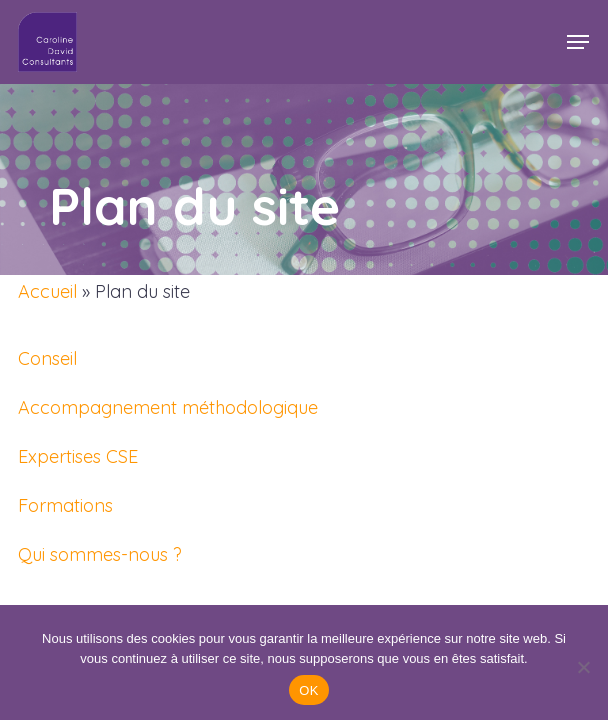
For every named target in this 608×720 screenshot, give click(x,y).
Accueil (47, 291)
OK (308, 690)
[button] (578, 42)
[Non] (583, 667)
